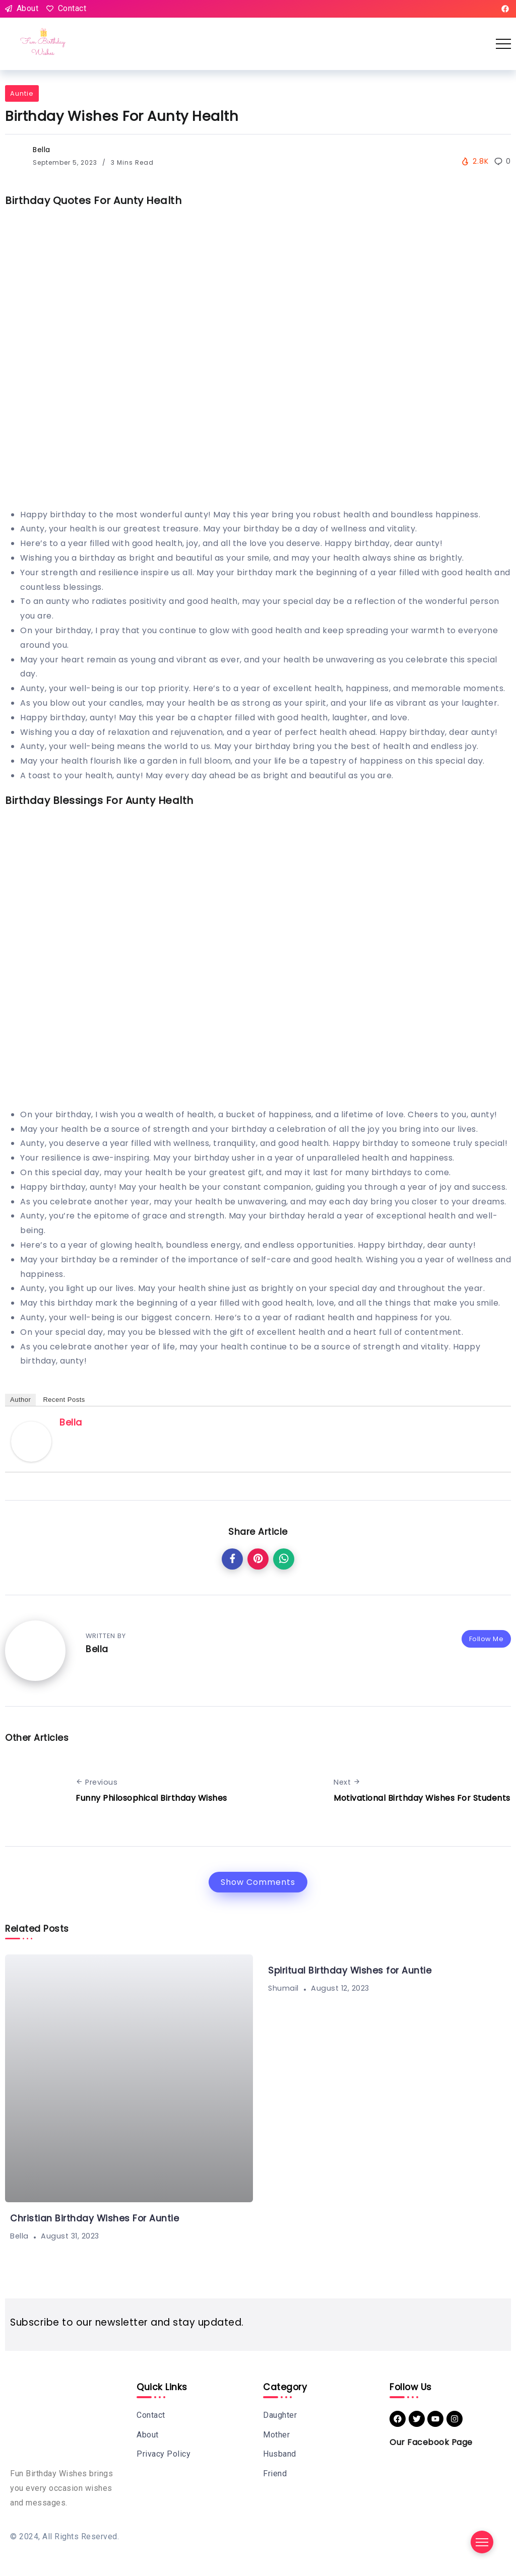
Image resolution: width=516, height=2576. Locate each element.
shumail (283, 1988)
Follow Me (486, 1639)
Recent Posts (64, 1399)
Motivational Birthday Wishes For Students (422, 1798)
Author (20, 1399)
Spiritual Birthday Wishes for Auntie (349, 1970)
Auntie (22, 93)
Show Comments (258, 1882)
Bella (41, 150)
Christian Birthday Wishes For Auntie (94, 2218)
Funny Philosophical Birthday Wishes (151, 1798)
